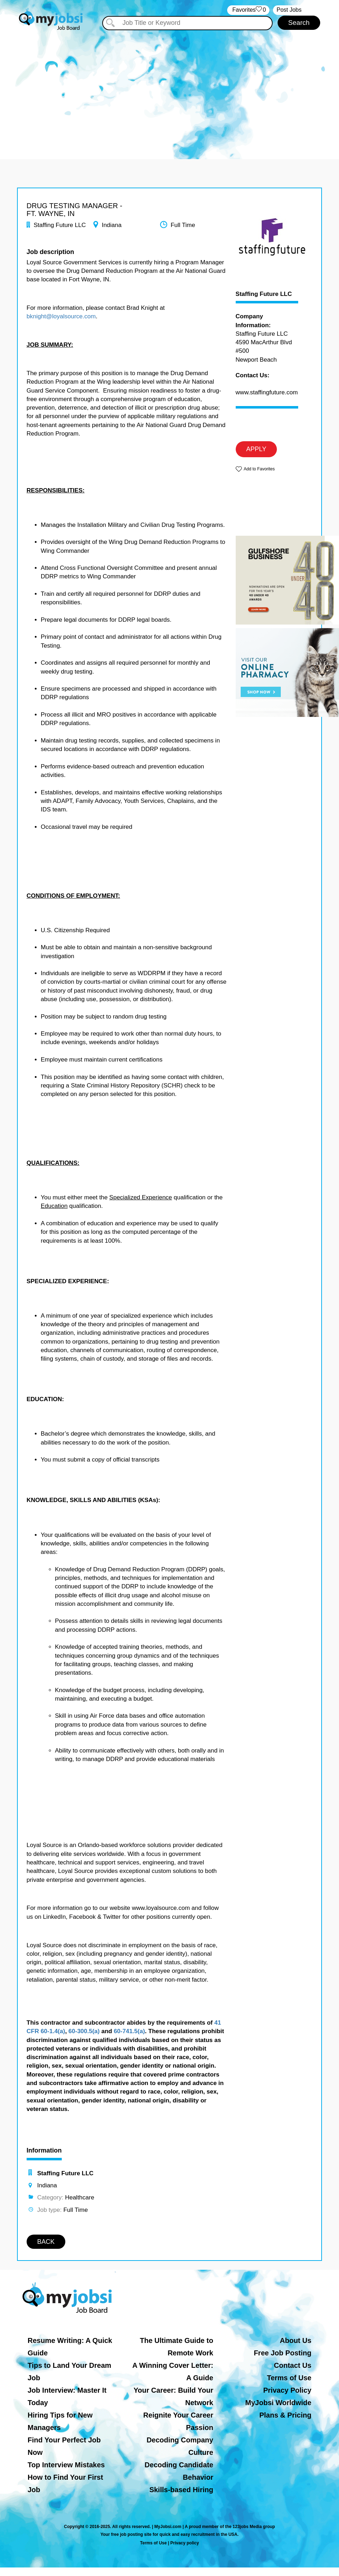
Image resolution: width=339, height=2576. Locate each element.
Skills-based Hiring (181, 2490)
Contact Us (293, 2365)
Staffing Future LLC (264, 294)
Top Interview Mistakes (66, 2465)
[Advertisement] (169, 91)
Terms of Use (289, 2378)
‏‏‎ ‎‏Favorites (248, 10)
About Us (295, 2340)
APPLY (256, 449)
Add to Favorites (259, 468)
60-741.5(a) (129, 2031)
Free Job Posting (282, 2353)
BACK (46, 2241)
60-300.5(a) (84, 2031)
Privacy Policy (287, 2390)
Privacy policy (184, 2542)
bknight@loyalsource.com (61, 316)
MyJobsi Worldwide (278, 2403)
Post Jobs (289, 10)
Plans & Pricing (285, 2415)
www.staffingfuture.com (267, 392)
